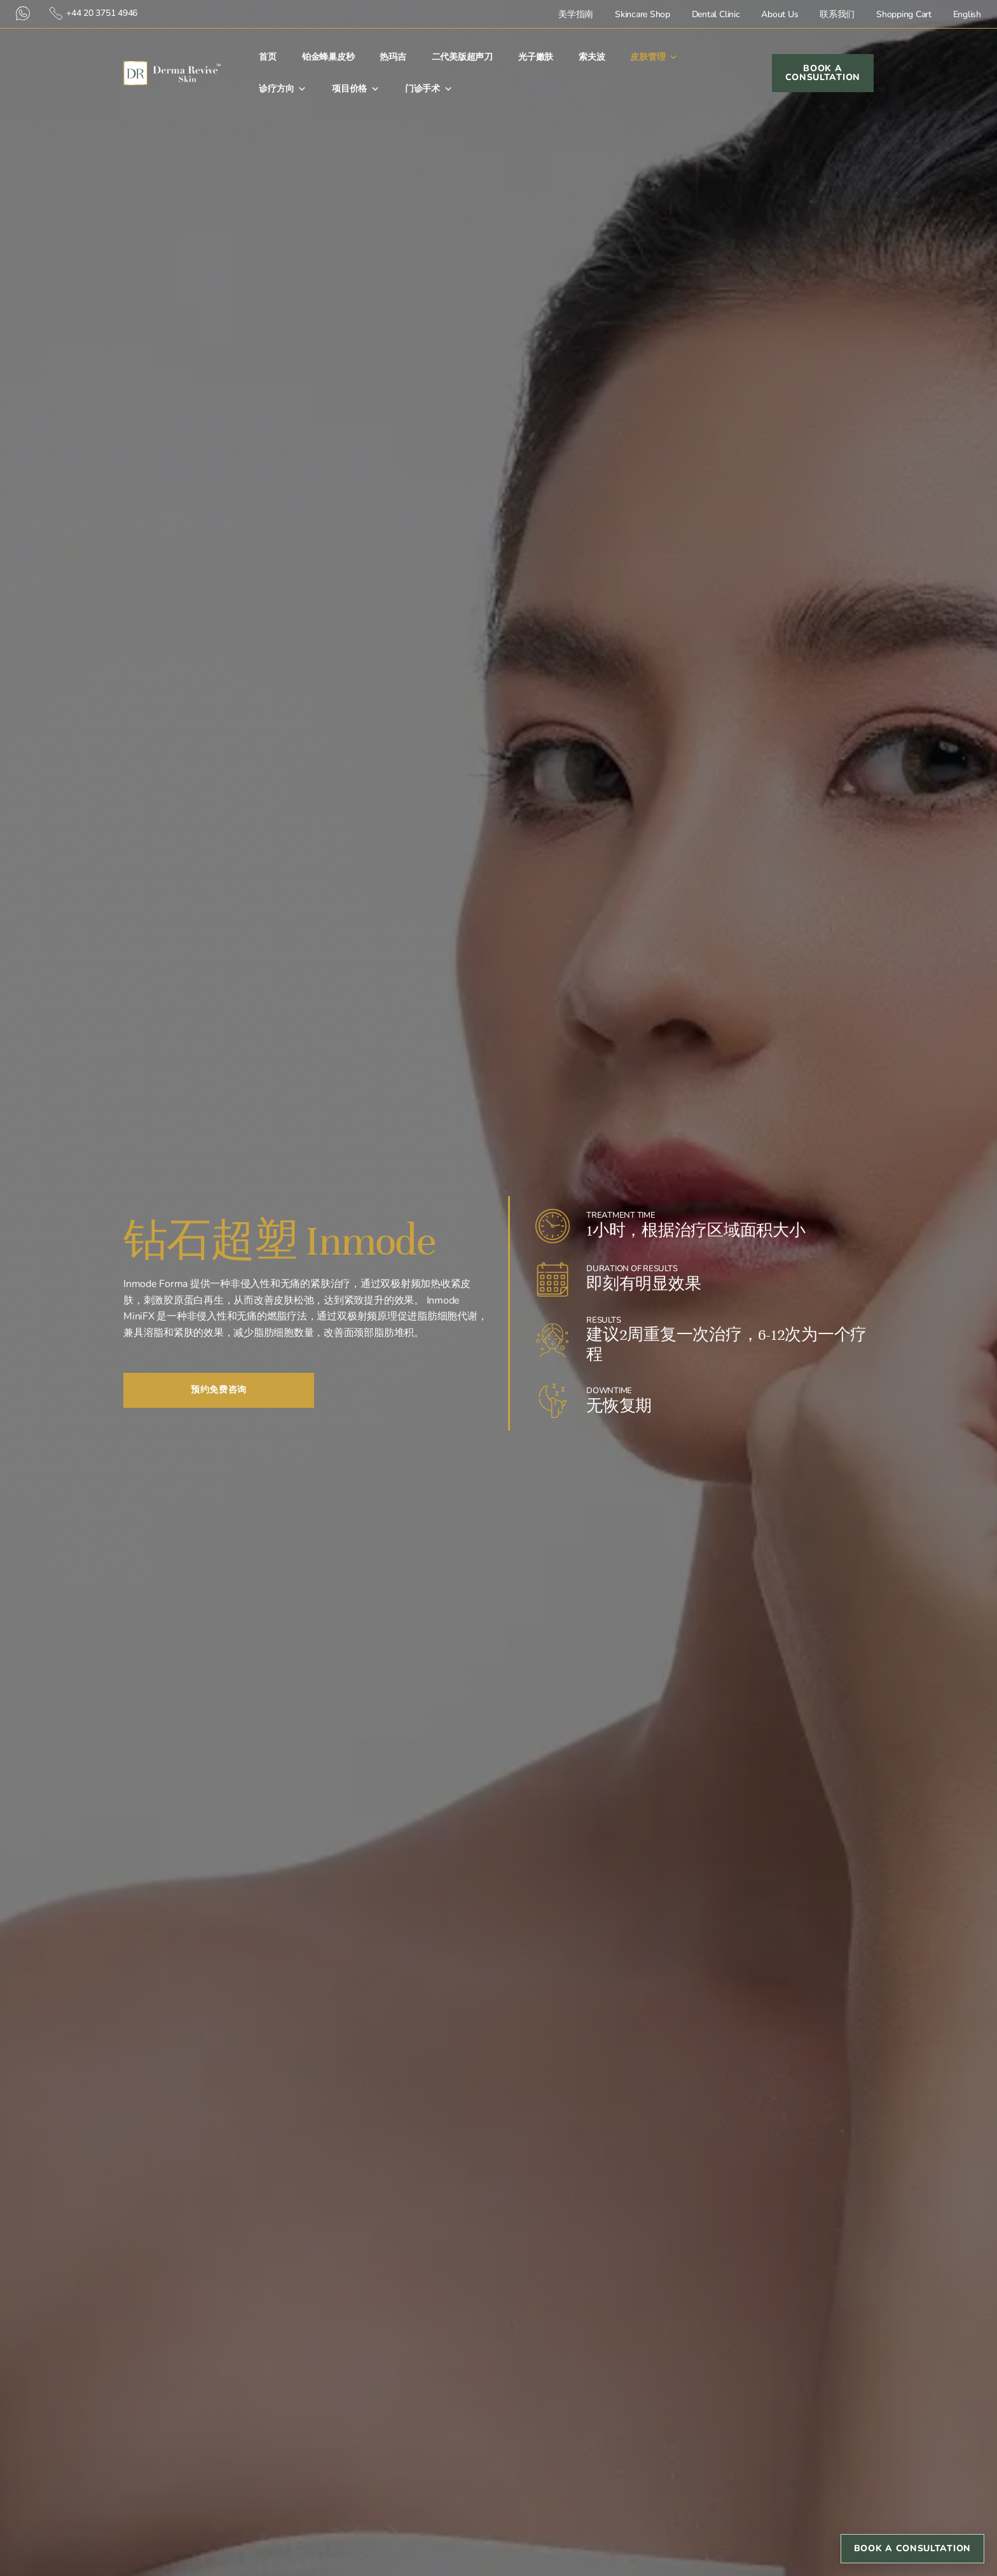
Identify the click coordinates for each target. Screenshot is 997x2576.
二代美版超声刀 (462, 57)
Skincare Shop (642, 14)
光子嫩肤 (535, 57)
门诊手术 (429, 89)
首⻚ (268, 57)
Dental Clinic (716, 14)
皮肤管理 (654, 57)
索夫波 (592, 57)
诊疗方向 (282, 89)
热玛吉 (393, 57)
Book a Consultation (912, 2548)
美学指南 (575, 14)
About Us (779, 14)
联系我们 (837, 14)
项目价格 (356, 89)
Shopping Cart (904, 14)
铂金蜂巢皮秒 (328, 57)
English (967, 14)
